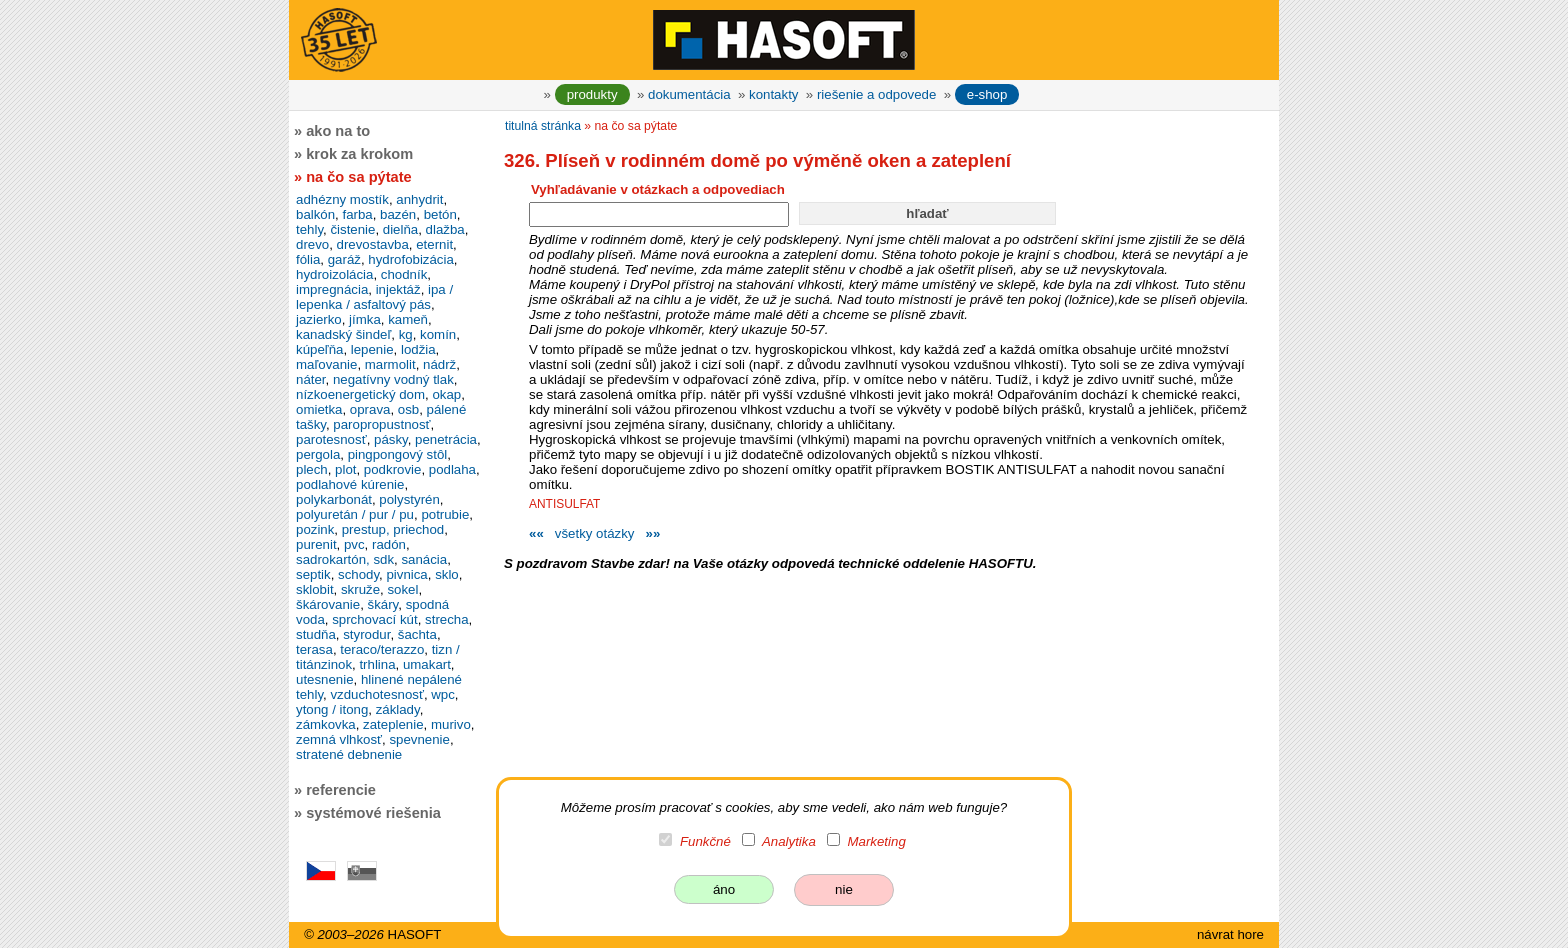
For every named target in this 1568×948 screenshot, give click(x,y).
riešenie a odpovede (876, 94)
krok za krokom (359, 154)
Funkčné (705, 841)
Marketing (877, 841)
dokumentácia (689, 94)
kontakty (773, 94)
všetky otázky (595, 533)
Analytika (789, 841)
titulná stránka (543, 126)
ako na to (338, 131)
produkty (592, 94)
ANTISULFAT (564, 504)
